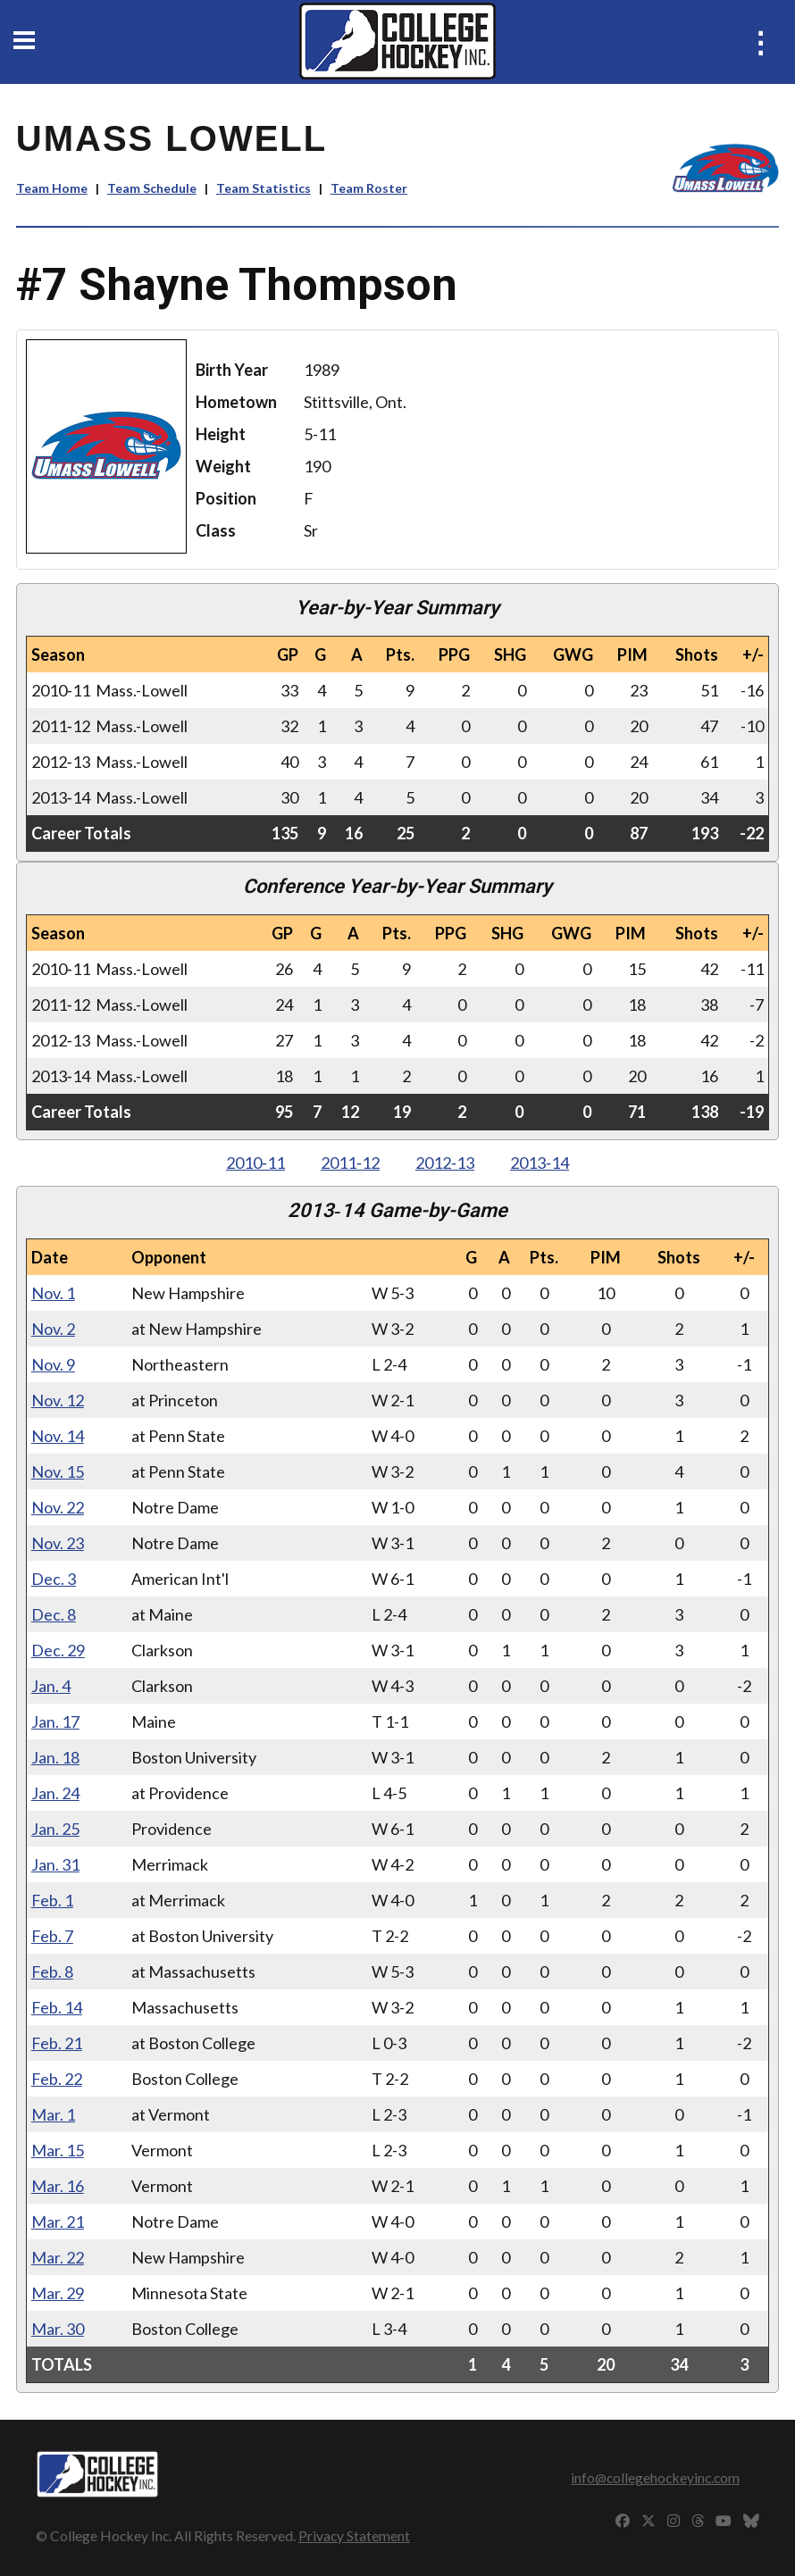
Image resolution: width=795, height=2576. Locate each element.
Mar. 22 (57, 2257)
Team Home (52, 188)
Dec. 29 (58, 1650)
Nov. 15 (57, 1471)
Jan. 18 (55, 1757)
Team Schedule (152, 188)
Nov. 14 (57, 1436)
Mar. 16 (57, 2186)
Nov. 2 (53, 1328)
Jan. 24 (55, 1793)
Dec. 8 (53, 1614)
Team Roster (369, 188)
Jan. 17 (55, 1721)
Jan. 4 (51, 1686)
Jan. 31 (55, 1864)
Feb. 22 (56, 2078)
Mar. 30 (57, 2328)
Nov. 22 (57, 1507)
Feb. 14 (56, 2007)
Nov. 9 (53, 1364)
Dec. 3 (53, 1578)
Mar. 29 (57, 2293)
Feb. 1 (52, 1900)
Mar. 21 (57, 2221)
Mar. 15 (57, 2150)
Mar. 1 (53, 2114)
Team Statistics (263, 188)
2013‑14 (539, 1162)
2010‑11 (255, 1162)
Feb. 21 (56, 2043)
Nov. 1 (53, 1293)
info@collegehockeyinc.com (655, 2477)
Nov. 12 (57, 1400)
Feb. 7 (52, 1936)
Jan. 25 (55, 1828)
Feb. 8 (52, 1971)
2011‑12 (350, 1162)
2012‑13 (444, 1162)
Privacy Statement (354, 2535)
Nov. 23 (57, 1543)
